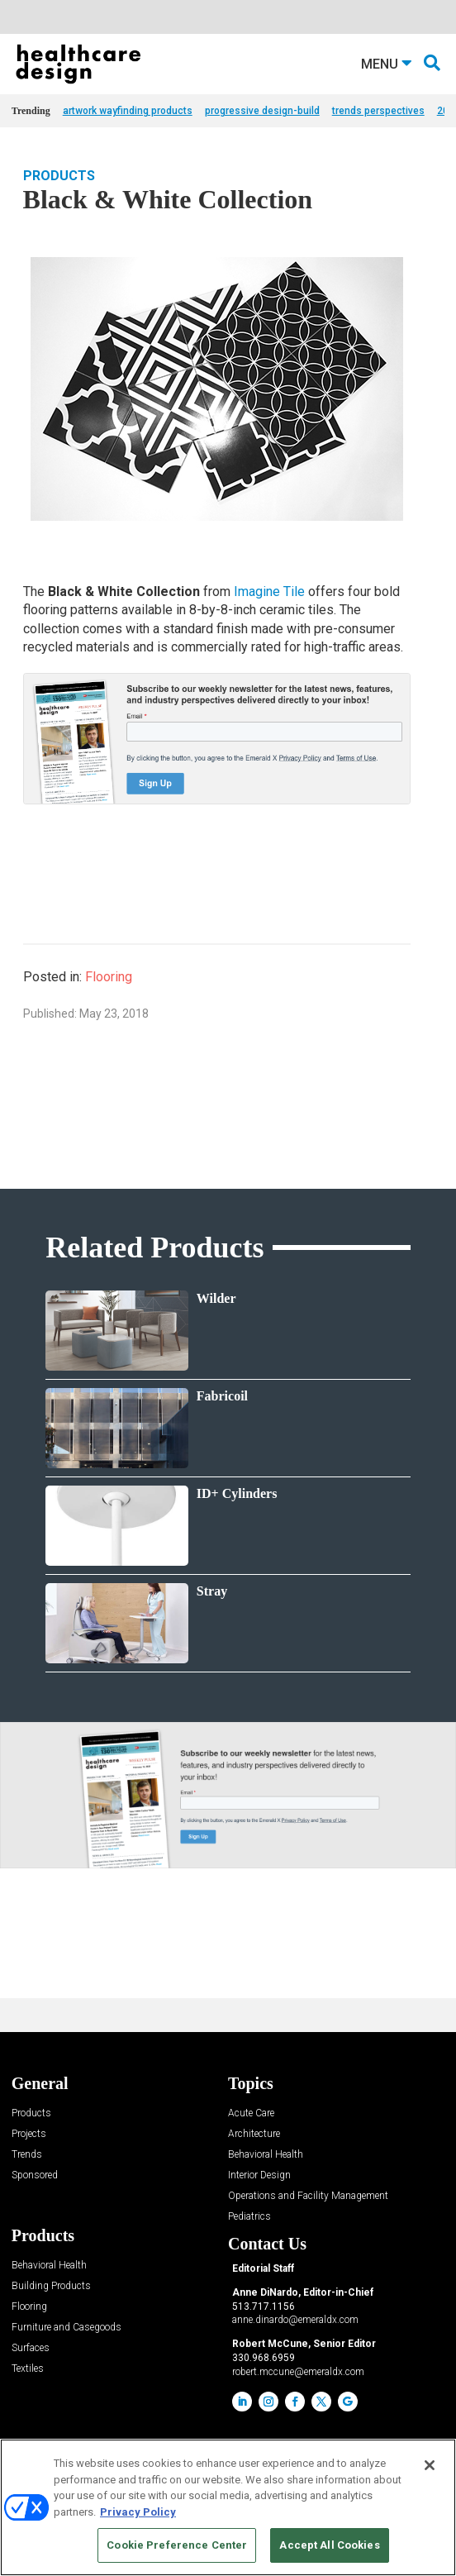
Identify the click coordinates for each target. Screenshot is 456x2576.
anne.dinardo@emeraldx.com (295, 2320)
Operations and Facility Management (308, 2196)
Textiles (28, 2369)
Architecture (254, 2134)
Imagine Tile (269, 591)
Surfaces (31, 2348)
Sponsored (35, 2175)
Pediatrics (249, 2216)
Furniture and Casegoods (66, 2327)
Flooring (108, 977)
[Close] (429, 2465)
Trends (27, 2154)
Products (59, 176)
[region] (228, 2507)
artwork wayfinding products (127, 111)
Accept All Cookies (329, 2545)
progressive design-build (262, 111)
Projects (29, 2134)
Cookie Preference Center (177, 2545)
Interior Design (259, 2175)
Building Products (51, 2286)
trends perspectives (378, 111)
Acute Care (251, 2113)
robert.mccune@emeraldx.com (298, 2372)
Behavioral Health (265, 2154)
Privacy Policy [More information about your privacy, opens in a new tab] (138, 2512)
